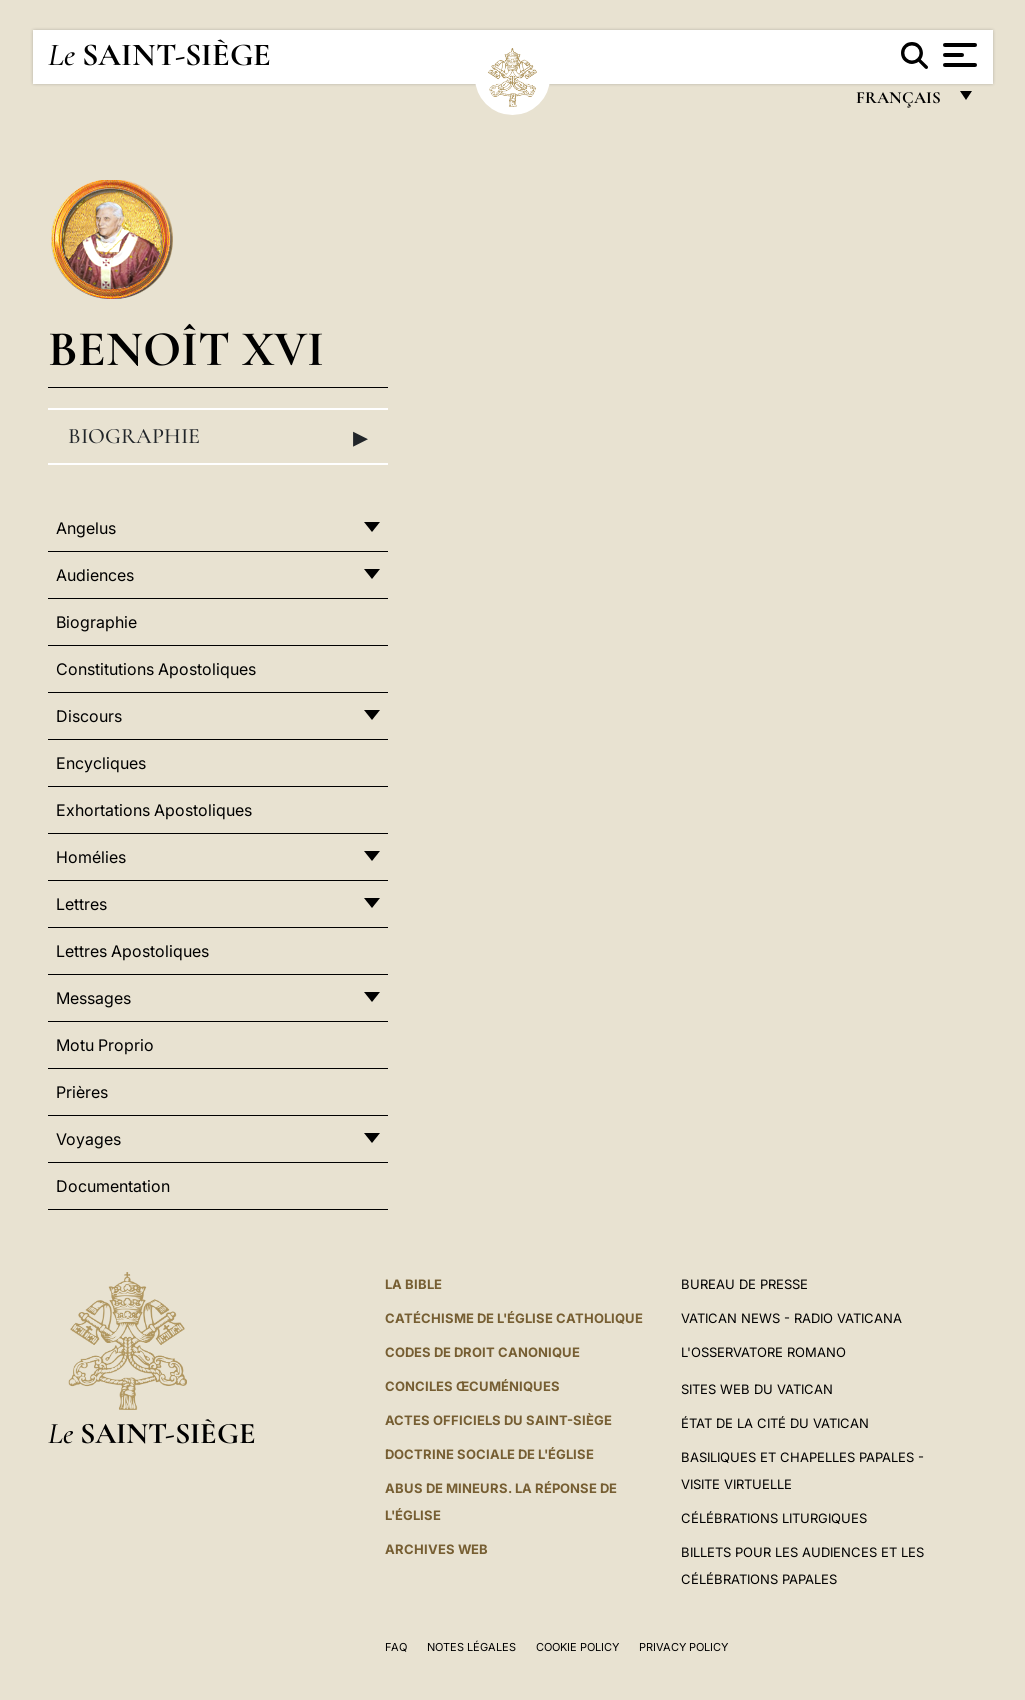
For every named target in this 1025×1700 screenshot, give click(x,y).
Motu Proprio (105, 1045)
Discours (89, 716)
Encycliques (101, 763)
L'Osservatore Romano (763, 1352)
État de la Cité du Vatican (775, 1423)
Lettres (81, 904)
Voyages (88, 1139)
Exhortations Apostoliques (154, 810)
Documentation (113, 1186)
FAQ (396, 1647)
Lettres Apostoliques (132, 951)
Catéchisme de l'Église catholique (514, 1318)
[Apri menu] (957, 55)
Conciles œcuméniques (472, 1386)
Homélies (91, 857)
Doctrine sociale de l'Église (489, 1454)
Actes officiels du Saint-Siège (498, 1420)
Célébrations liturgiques (774, 1518)
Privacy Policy (683, 1647)
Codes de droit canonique (482, 1352)
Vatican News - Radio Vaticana (791, 1318)
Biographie (218, 437)
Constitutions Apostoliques (156, 669)
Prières (82, 1092)
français (900, 102)
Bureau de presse (744, 1284)
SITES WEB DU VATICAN (757, 1389)
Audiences (95, 575)
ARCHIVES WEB (436, 1549)
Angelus (86, 528)
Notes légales (471, 1647)
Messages (93, 998)
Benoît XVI (186, 348)
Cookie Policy (577, 1647)
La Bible (413, 1284)
